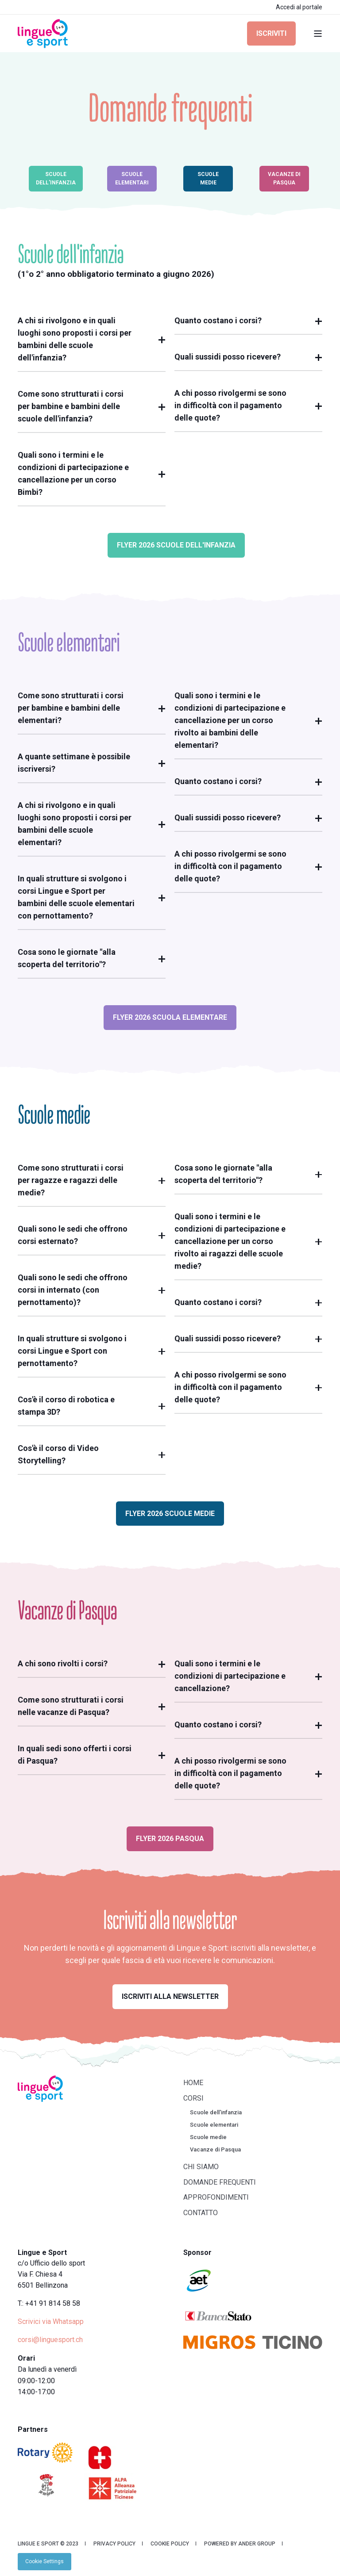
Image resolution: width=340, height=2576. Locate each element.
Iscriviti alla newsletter (170, 1996)
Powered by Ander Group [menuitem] (239, 2544)
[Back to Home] (43, 33)
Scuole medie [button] (208, 178)
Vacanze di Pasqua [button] (284, 178)
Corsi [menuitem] (193, 2098)
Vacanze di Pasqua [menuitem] (215, 2149)
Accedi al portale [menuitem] (299, 7)
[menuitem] (44, 2561)
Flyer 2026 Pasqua (170, 1838)
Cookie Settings (44, 2561)
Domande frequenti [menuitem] (219, 2182)
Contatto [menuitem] (200, 2213)
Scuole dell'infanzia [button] (56, 178)
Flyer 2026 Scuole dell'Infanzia (176, 545)
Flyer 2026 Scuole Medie (170, 1513)
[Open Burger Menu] (318, 33)
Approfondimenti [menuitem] (216, 2197)
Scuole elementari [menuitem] (214, 2124)
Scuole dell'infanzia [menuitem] (216, 2112)
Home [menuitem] (193, 2082)
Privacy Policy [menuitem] (114, 2544)
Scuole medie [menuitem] (208, 2137)
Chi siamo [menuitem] (201, 2167)
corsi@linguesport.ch (50, 2339)
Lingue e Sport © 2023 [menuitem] (48, 2544)
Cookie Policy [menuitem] (170, 2544)
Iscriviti (271, 33)
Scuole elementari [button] (132, 178)
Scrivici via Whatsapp (51, 2321)
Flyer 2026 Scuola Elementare (170, 1017)
